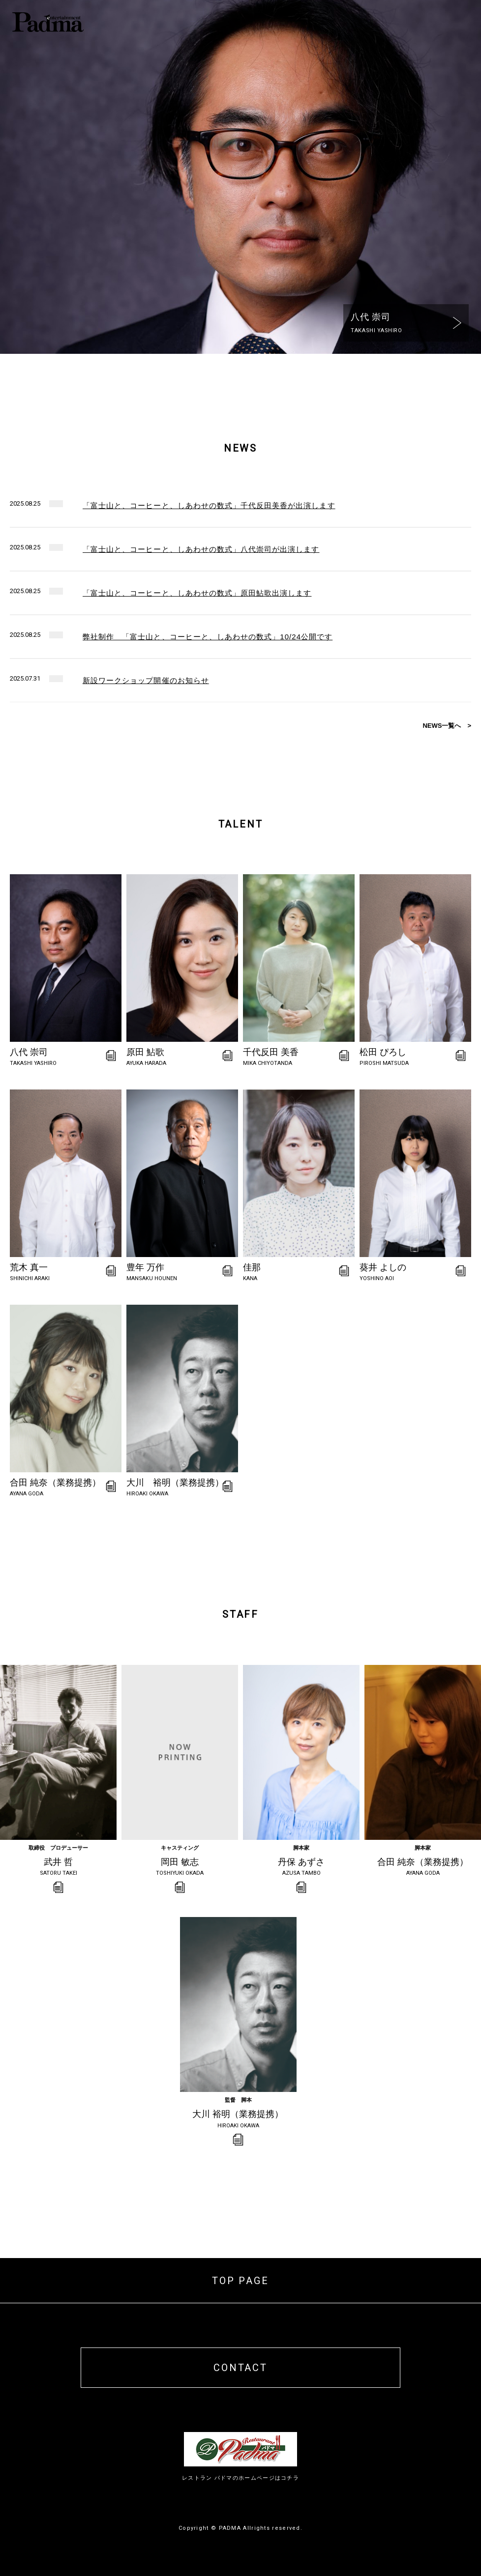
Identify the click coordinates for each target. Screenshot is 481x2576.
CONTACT (240, 2368)
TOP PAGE (240, 2281)
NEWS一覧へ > (446, 725)
